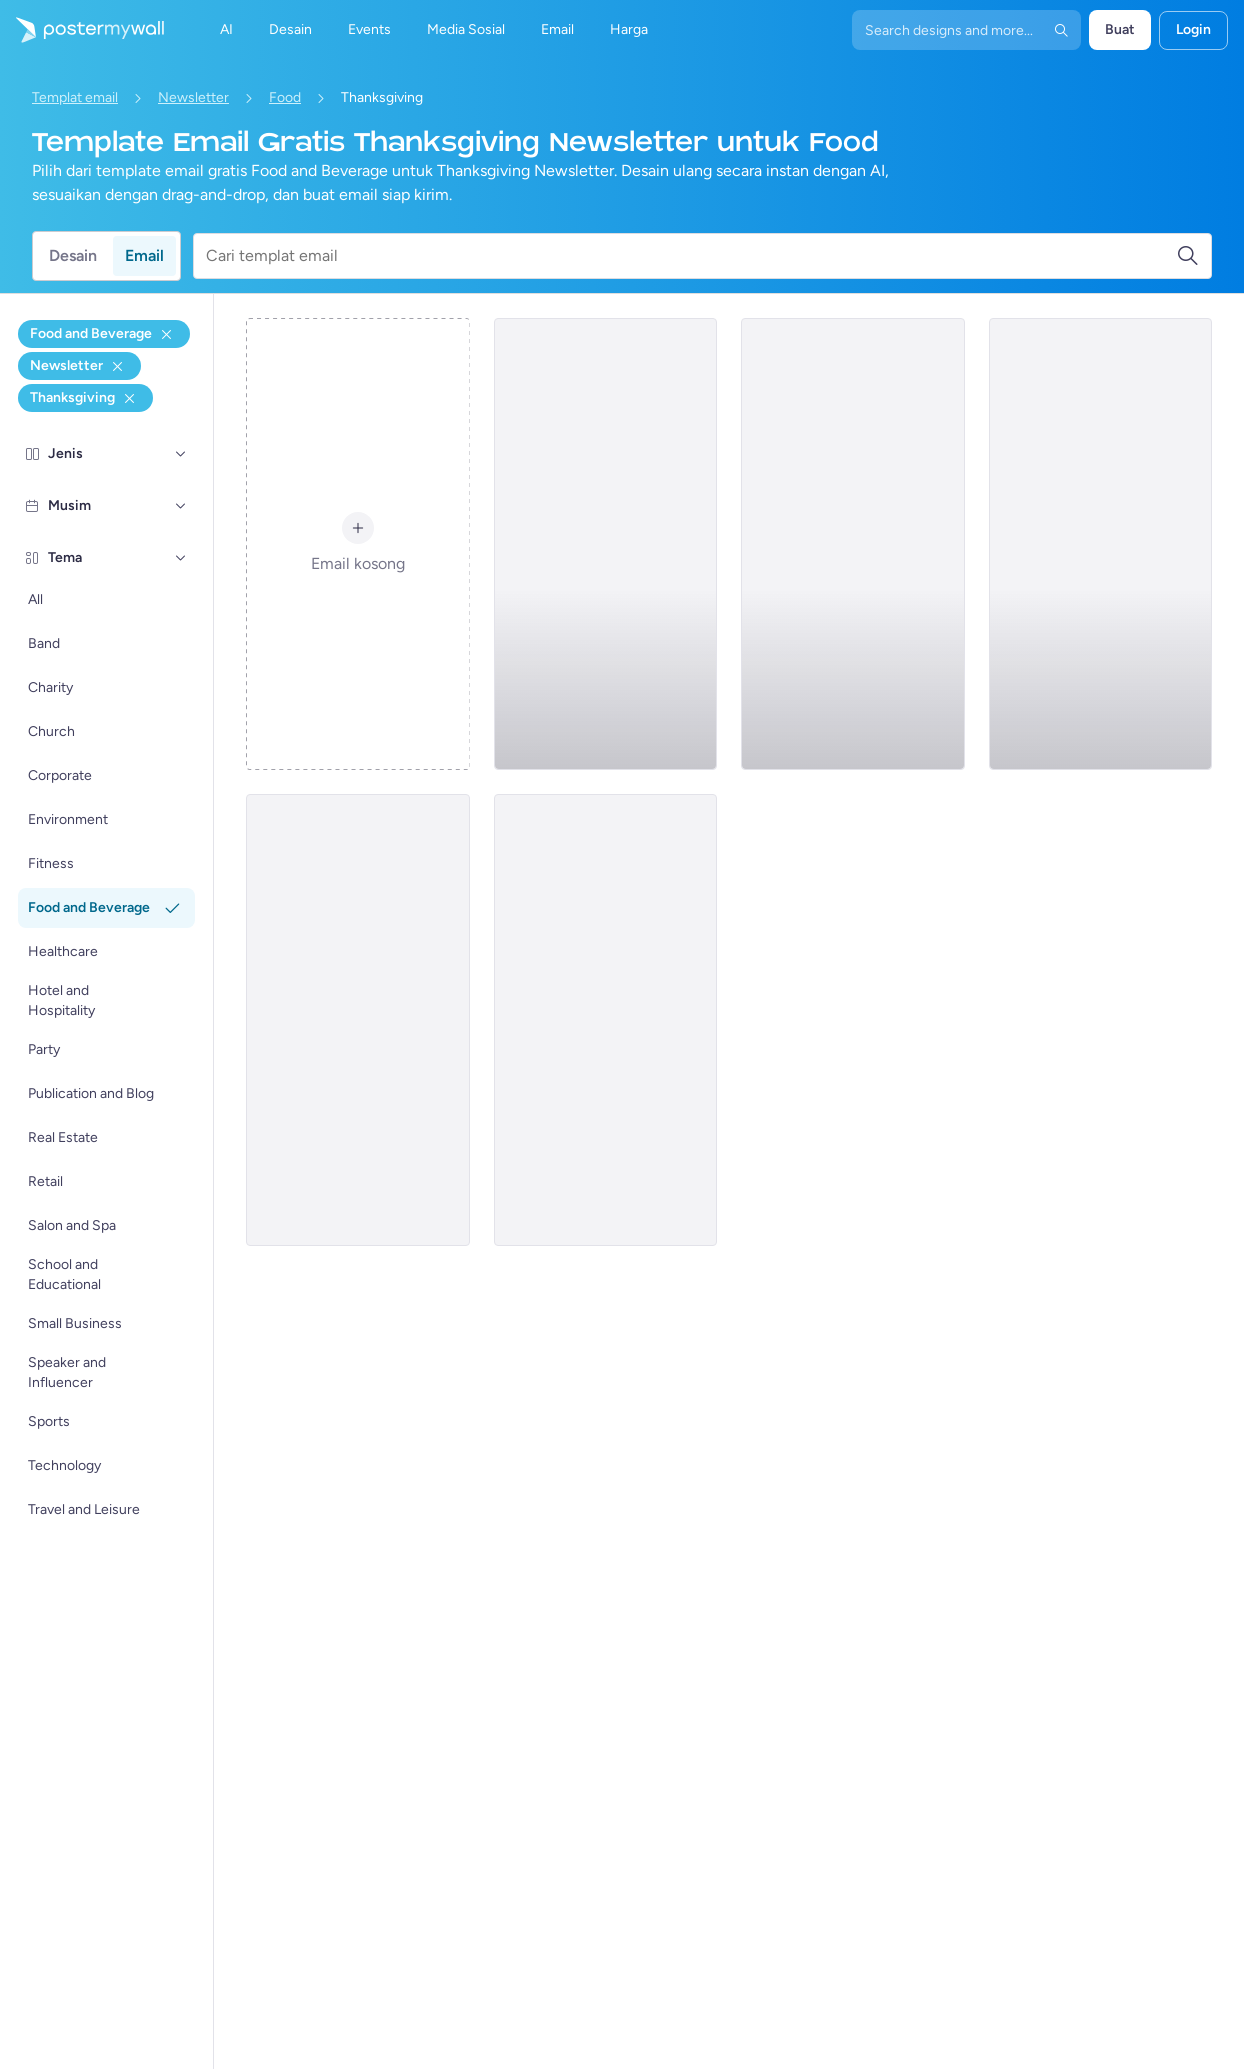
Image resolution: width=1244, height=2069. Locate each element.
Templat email (75, 97)
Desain (73, 255)
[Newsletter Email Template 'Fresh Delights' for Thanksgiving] (605, 544)
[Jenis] (181, 454)
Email (144, 255)
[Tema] (181, 558)
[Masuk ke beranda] (82, 30)
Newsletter (193, 97)
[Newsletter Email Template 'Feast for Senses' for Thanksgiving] (357, 1020)
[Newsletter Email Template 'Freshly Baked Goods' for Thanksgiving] (852, 544)
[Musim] (181, 506)
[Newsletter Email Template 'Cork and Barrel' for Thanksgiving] (605, 1020)
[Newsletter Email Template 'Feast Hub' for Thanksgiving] (1100, 544)
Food (285, 97)
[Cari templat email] (691, 256)
